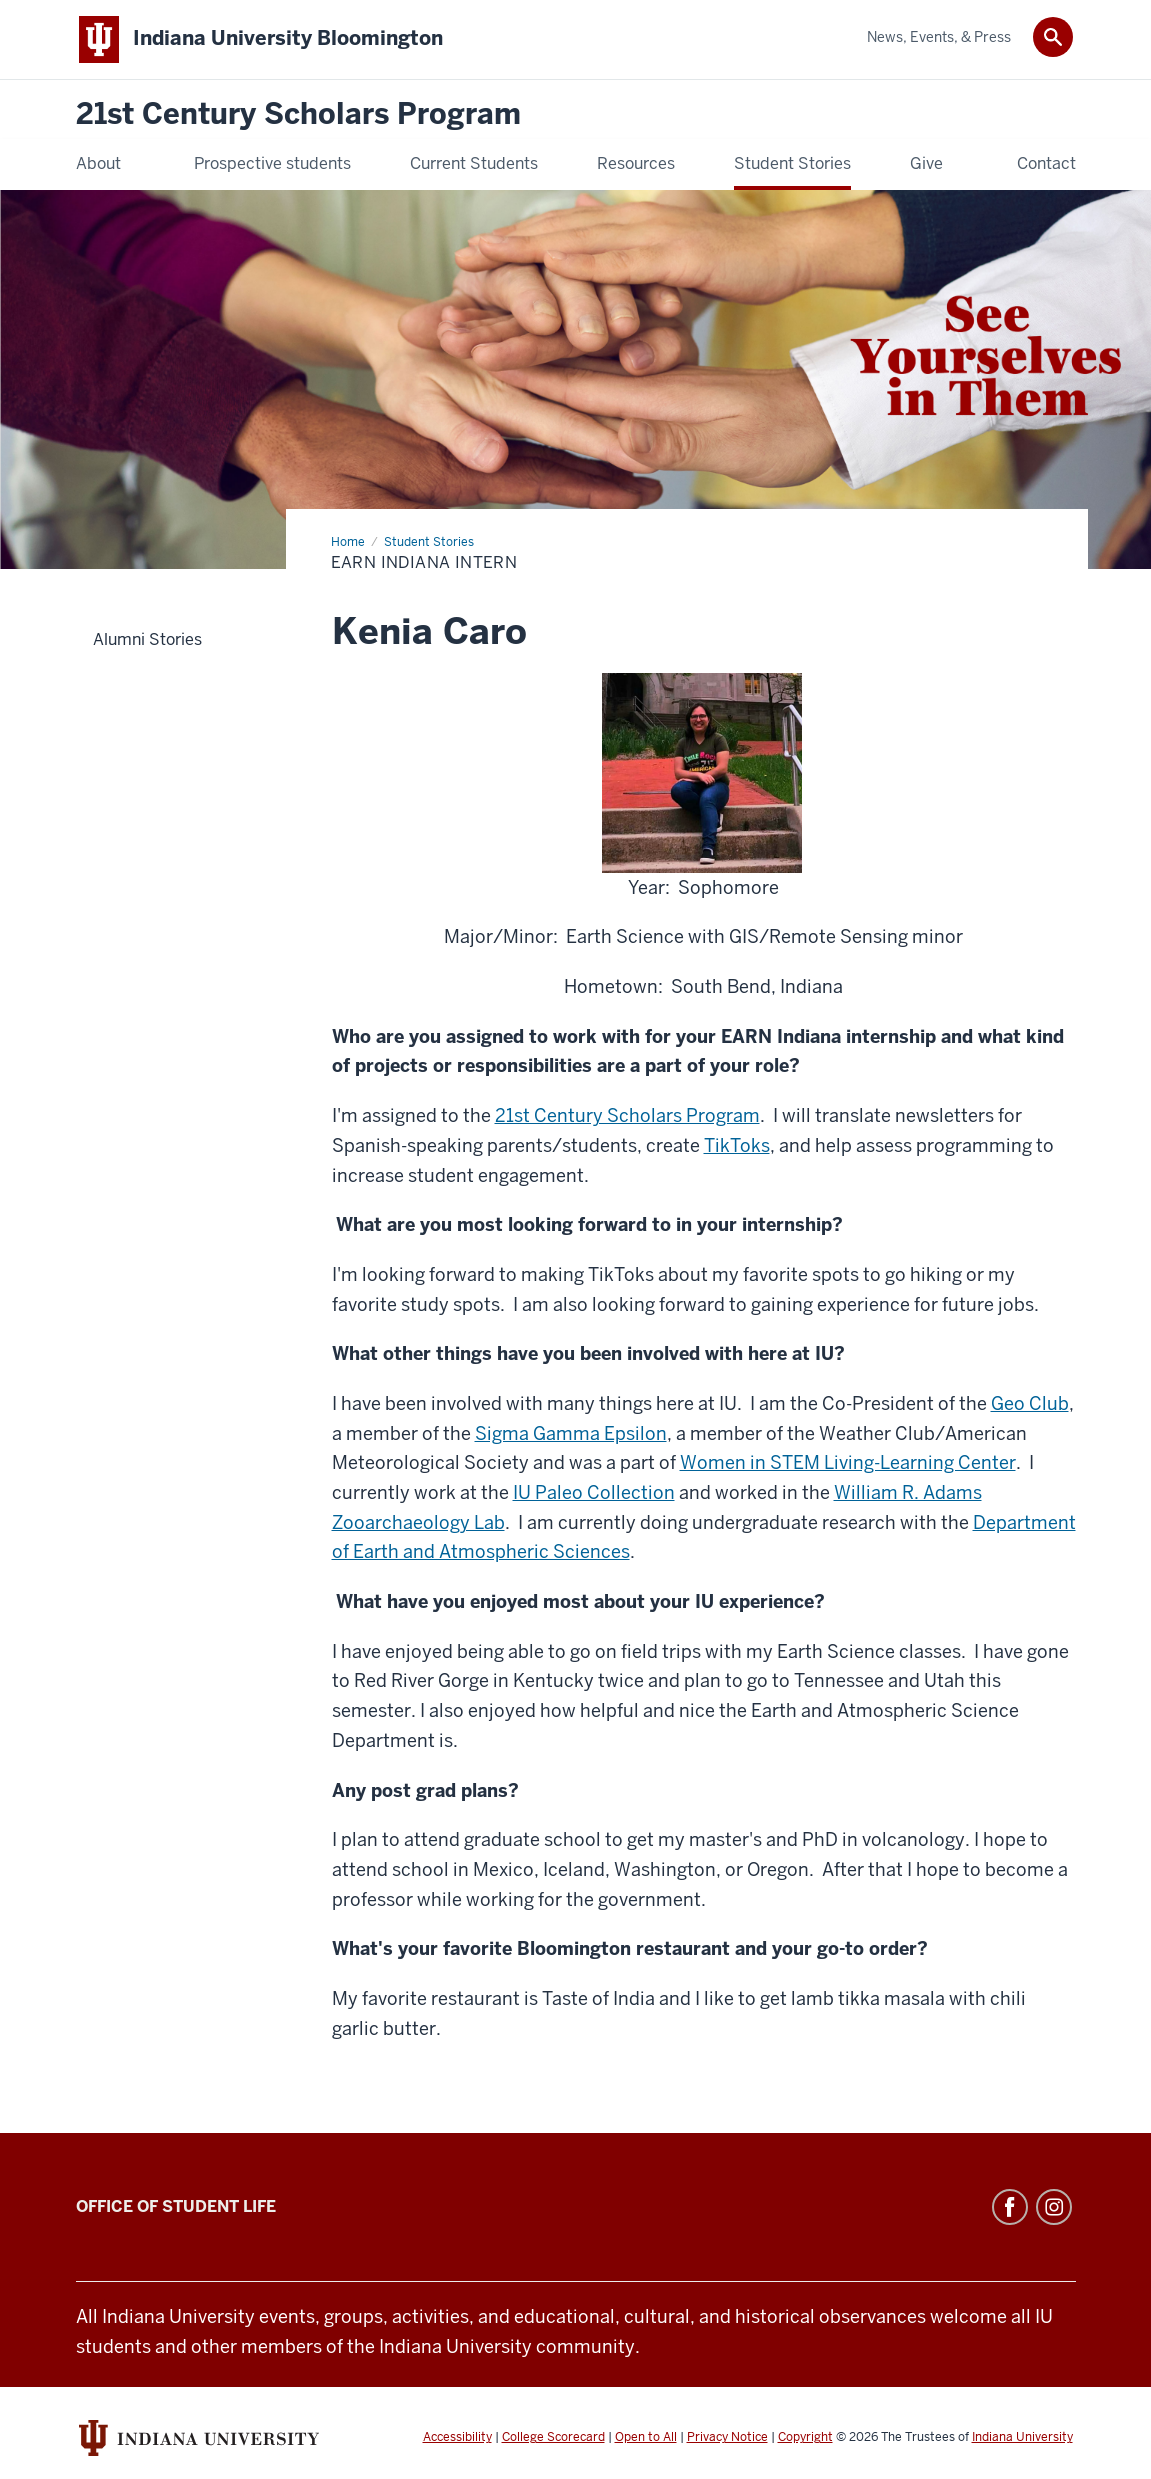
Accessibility (457, 2437)
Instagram (1054, 2207)
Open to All (646, 2437)
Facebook (1010, 2207)
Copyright (805, 2437)
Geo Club (1030, 1403)
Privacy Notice (727, 2437)
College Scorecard (553, 2437)
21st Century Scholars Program (298, 114)
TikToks (737, 1145)
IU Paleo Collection (594, 1492)
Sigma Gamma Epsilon (571, 1433)
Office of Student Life (176, 2206)
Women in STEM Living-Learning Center (848, 1462)
